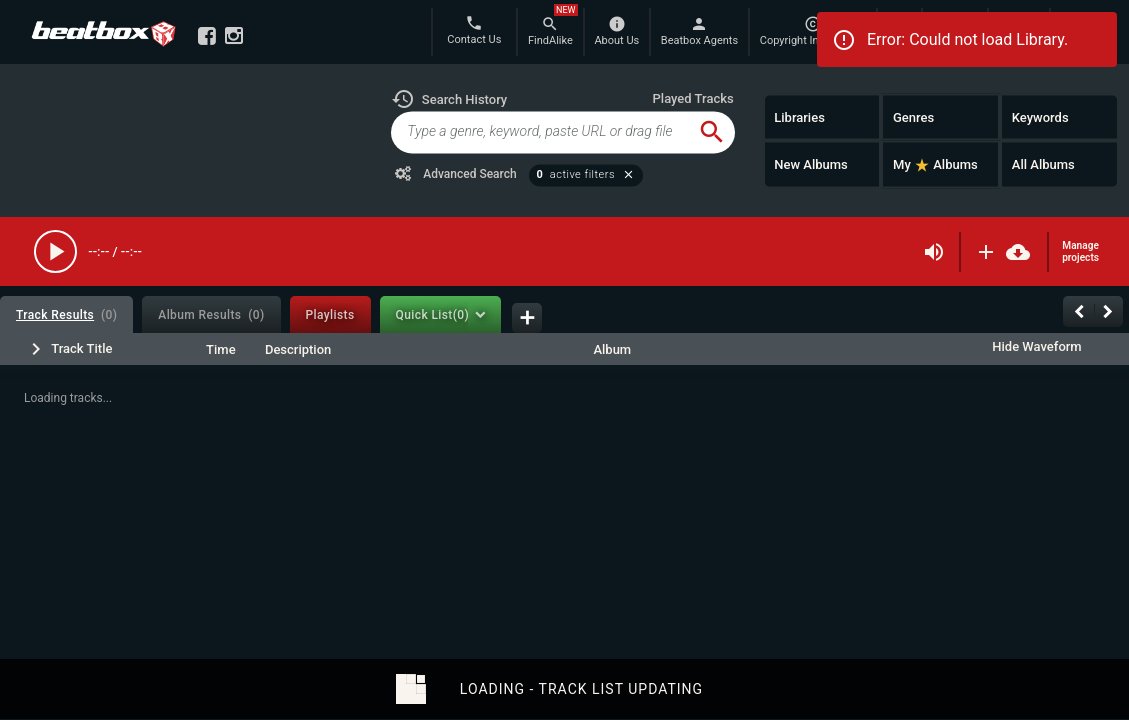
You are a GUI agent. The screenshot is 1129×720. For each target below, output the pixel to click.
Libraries (799, 116)
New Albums (811, 164)
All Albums (1043, 164)
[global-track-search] (539, 132)
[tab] (66, 314)
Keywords (1040, 116)
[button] (449, 99)
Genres (913, 116)
